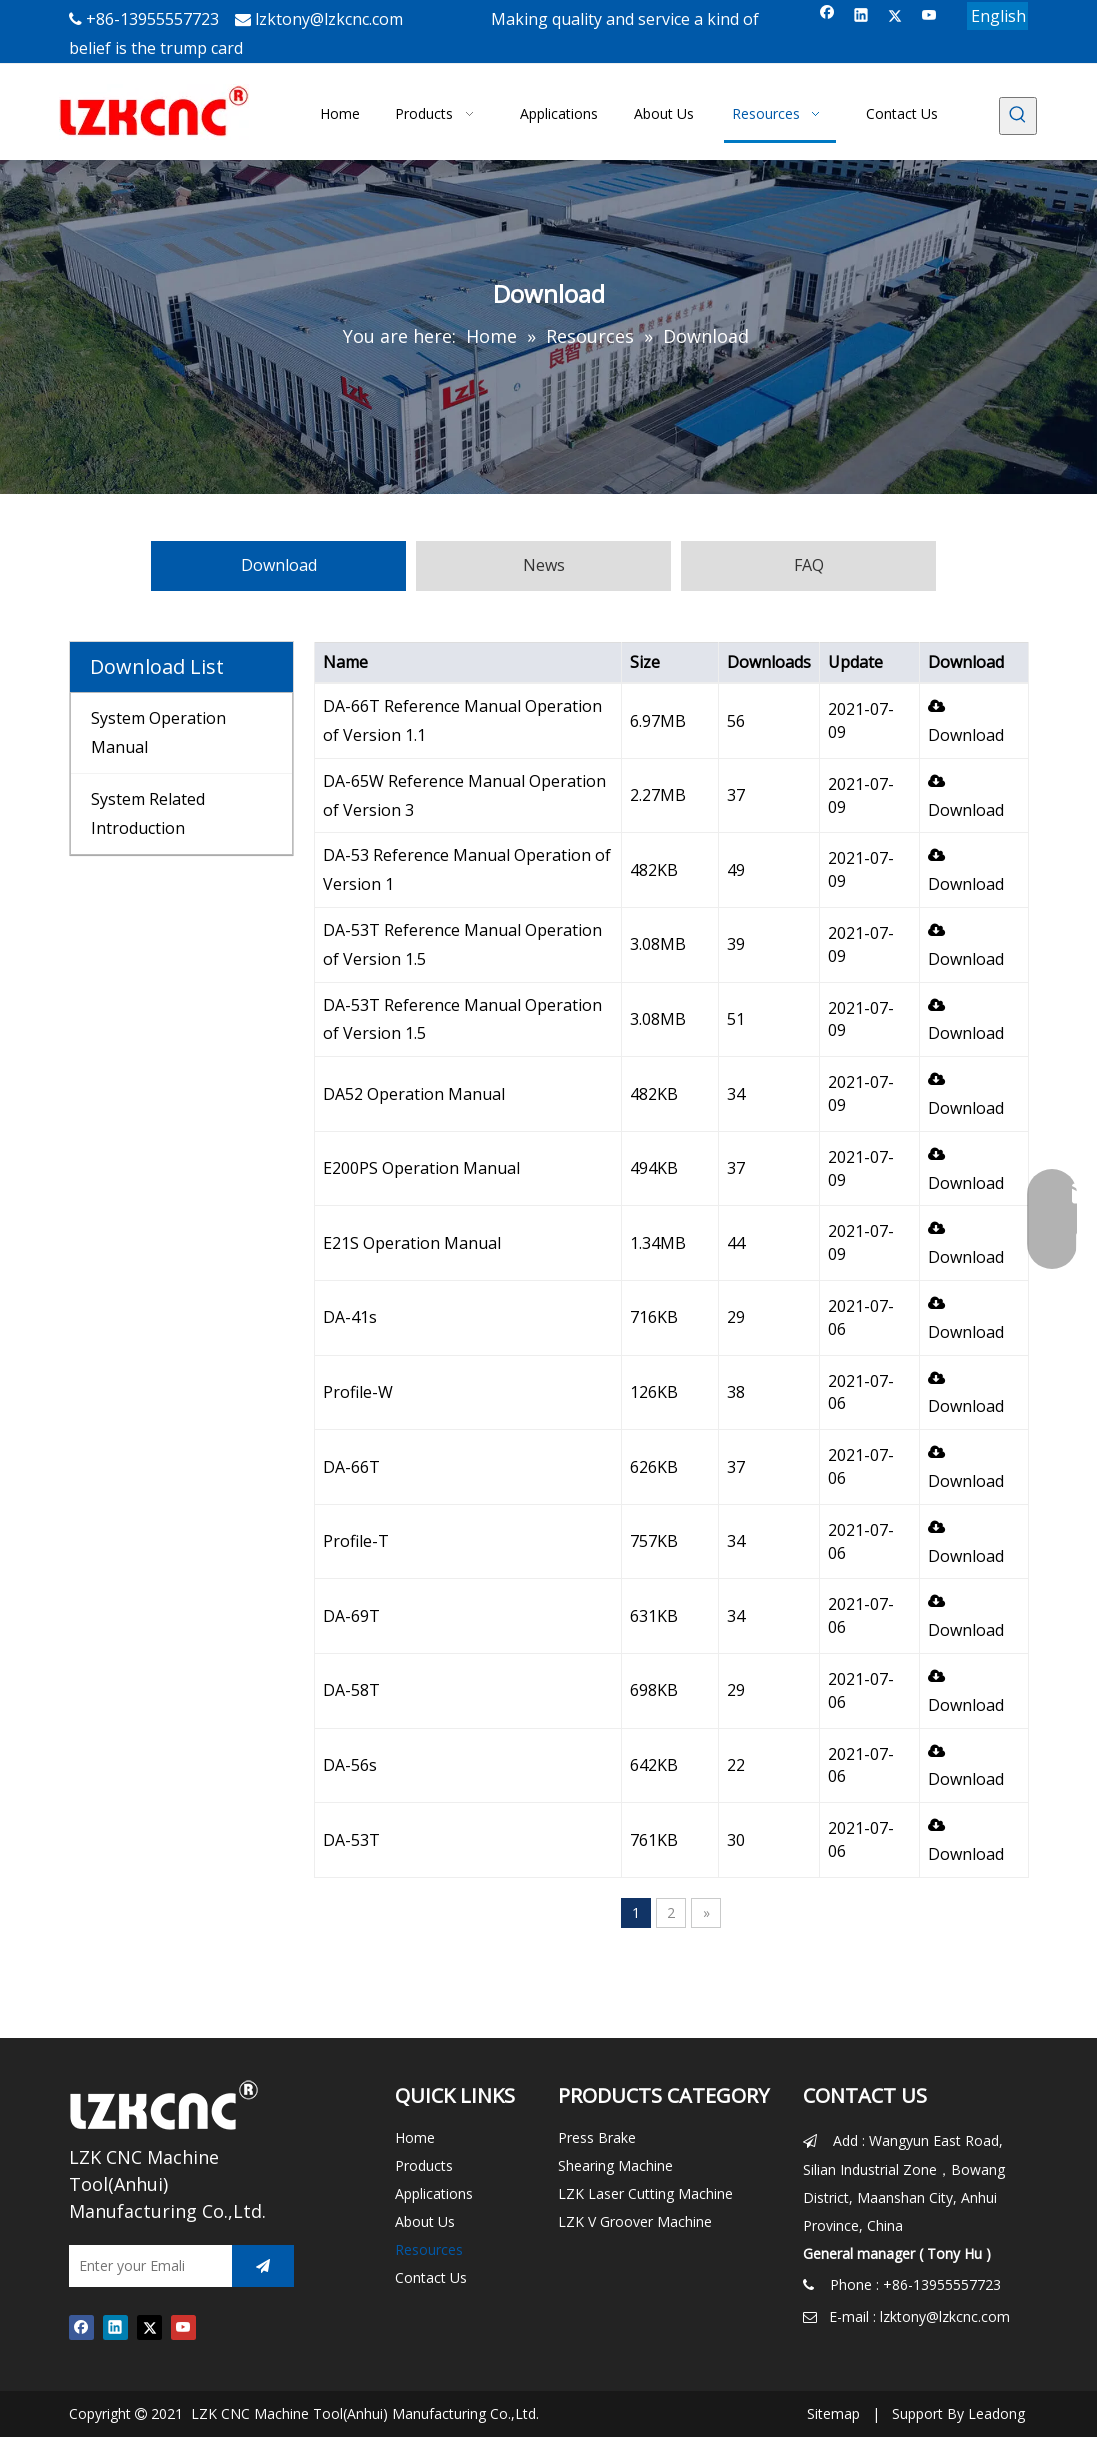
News (544, 565)
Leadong (996, 2413)
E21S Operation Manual (412, 1243)
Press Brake (597, 2137)
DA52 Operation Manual (414, 1094)
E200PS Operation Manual (421, 1168)
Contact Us (431, 2277)
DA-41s (350, 1317)
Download (279, 565)
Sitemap (833, 2413)
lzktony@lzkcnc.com (329, 19)
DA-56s (350, 1765)
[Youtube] (929, 16)
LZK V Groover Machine (635, 2221)
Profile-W (358, 1392)
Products (424, 2165)
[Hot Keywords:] (1018, 116)
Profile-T (356, 1541)
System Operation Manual (158, 732)
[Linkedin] (861, 16)
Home (415, 2137)
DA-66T (351, 1467)
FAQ (809, 565)
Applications (434, 2193)
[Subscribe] (263, 2266)
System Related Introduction (148, 813)
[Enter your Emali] (145, 2266)
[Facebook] (827, 16)
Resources (429, 2249)
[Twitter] (895, 16)
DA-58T (351, 1690)
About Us (425, 2221)
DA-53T (351, 1840)
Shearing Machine (615, 2165)
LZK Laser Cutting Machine (645, 2193)
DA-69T (351, 1616)
